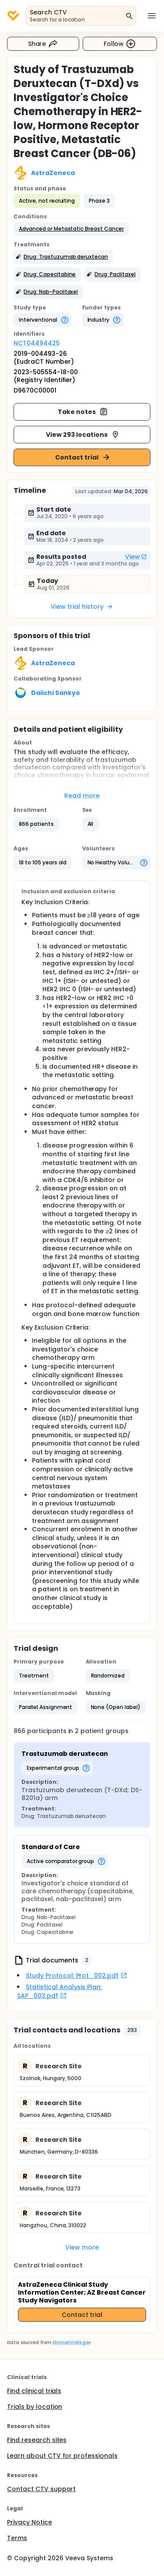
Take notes (83, 411)
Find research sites (36, 2440)
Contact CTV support (41, 2489)
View (136, 557)
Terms (17, 2538)
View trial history (82, 606)
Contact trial (83, 457)
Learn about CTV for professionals (62, 2455)
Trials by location (34, 2406)
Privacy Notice (29, 2522)
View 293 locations (82, 434)
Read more (82, 796)
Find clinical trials (34, 2390)
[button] (71, 229)
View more (82, 2247)
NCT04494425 (37, 343)
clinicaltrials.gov (71, 2342)
